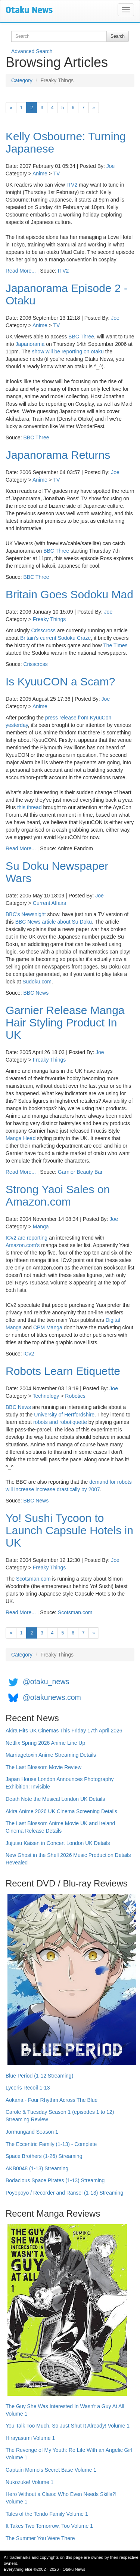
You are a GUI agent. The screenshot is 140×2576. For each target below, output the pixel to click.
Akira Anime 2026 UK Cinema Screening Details (61, 1811)
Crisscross (43, 630)
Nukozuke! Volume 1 (29, 2482)
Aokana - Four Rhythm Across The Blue (51, 2100)
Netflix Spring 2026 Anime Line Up (45, 1743)
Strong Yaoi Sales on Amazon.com (58, 1195)
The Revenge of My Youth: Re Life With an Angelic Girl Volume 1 (69, 2453)
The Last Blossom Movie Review (43, 1767)
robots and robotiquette (60, 1422)
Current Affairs (49, 903)
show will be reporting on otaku (68, 351)
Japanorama (29, 344)
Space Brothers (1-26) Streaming (44, 2156)
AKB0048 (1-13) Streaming (37, 2168)
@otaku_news (46, 1681)
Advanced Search (32, 51)
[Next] (93, 107)
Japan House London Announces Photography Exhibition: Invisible (60, 1783)
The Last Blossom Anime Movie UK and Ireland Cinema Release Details (60, 1827)
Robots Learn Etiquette (63, 1371)
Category (21, 80)
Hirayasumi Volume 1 (30, 2438)
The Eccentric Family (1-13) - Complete (51, 2144)
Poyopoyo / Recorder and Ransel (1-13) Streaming (64, 2193)
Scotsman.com (33, 1579)
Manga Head (20, 1138)
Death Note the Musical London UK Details (55, 1799)
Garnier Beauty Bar (80, 1172)
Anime (39, 173)
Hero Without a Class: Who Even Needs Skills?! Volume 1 (61, 2498)
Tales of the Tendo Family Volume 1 (47, 2514)
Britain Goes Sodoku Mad (69, 594)
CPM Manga (47, 1327)
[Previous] (11, 107)
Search (118, 36)
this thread (29, 807)
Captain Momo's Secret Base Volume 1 (51, 2470)
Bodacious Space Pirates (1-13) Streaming (55, 2180)
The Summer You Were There (40, 2538)
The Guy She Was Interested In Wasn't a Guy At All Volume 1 (65, 2410)
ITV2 (72, 185)
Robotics (75, 1396)
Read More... (21, 271)
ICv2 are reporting (26, 1238)
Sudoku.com (37, 982)
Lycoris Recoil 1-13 (28, 2088)
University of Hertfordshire (64, 1415)
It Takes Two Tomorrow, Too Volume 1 (49, 2526)
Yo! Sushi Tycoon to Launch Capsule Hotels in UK (69, 1530)
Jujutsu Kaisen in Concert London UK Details (58, 1843)
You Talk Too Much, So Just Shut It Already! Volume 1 (68, 2426)
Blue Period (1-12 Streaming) (39, 2076)
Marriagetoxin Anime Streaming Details (51, 1755)
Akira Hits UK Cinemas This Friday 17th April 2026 (64, 1731)
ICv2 (28, 1354)
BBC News (28, 922)
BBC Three (81, 337)
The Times (115, 645)
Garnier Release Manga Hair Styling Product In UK (65, 1022)
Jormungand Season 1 (32, 2132)
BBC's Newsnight (26, 914)
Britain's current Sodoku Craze (55, 638)
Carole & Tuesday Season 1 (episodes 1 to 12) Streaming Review (60, 2115)
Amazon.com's (23, 1245)
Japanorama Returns (58, 455)
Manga (41, 1226)
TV (56, 173)
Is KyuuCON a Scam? (60, 681)
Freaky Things (49, 619)
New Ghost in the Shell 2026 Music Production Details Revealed (68, 1859)
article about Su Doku (67, 922)
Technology (46, 1396)
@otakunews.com (52, 1697)
